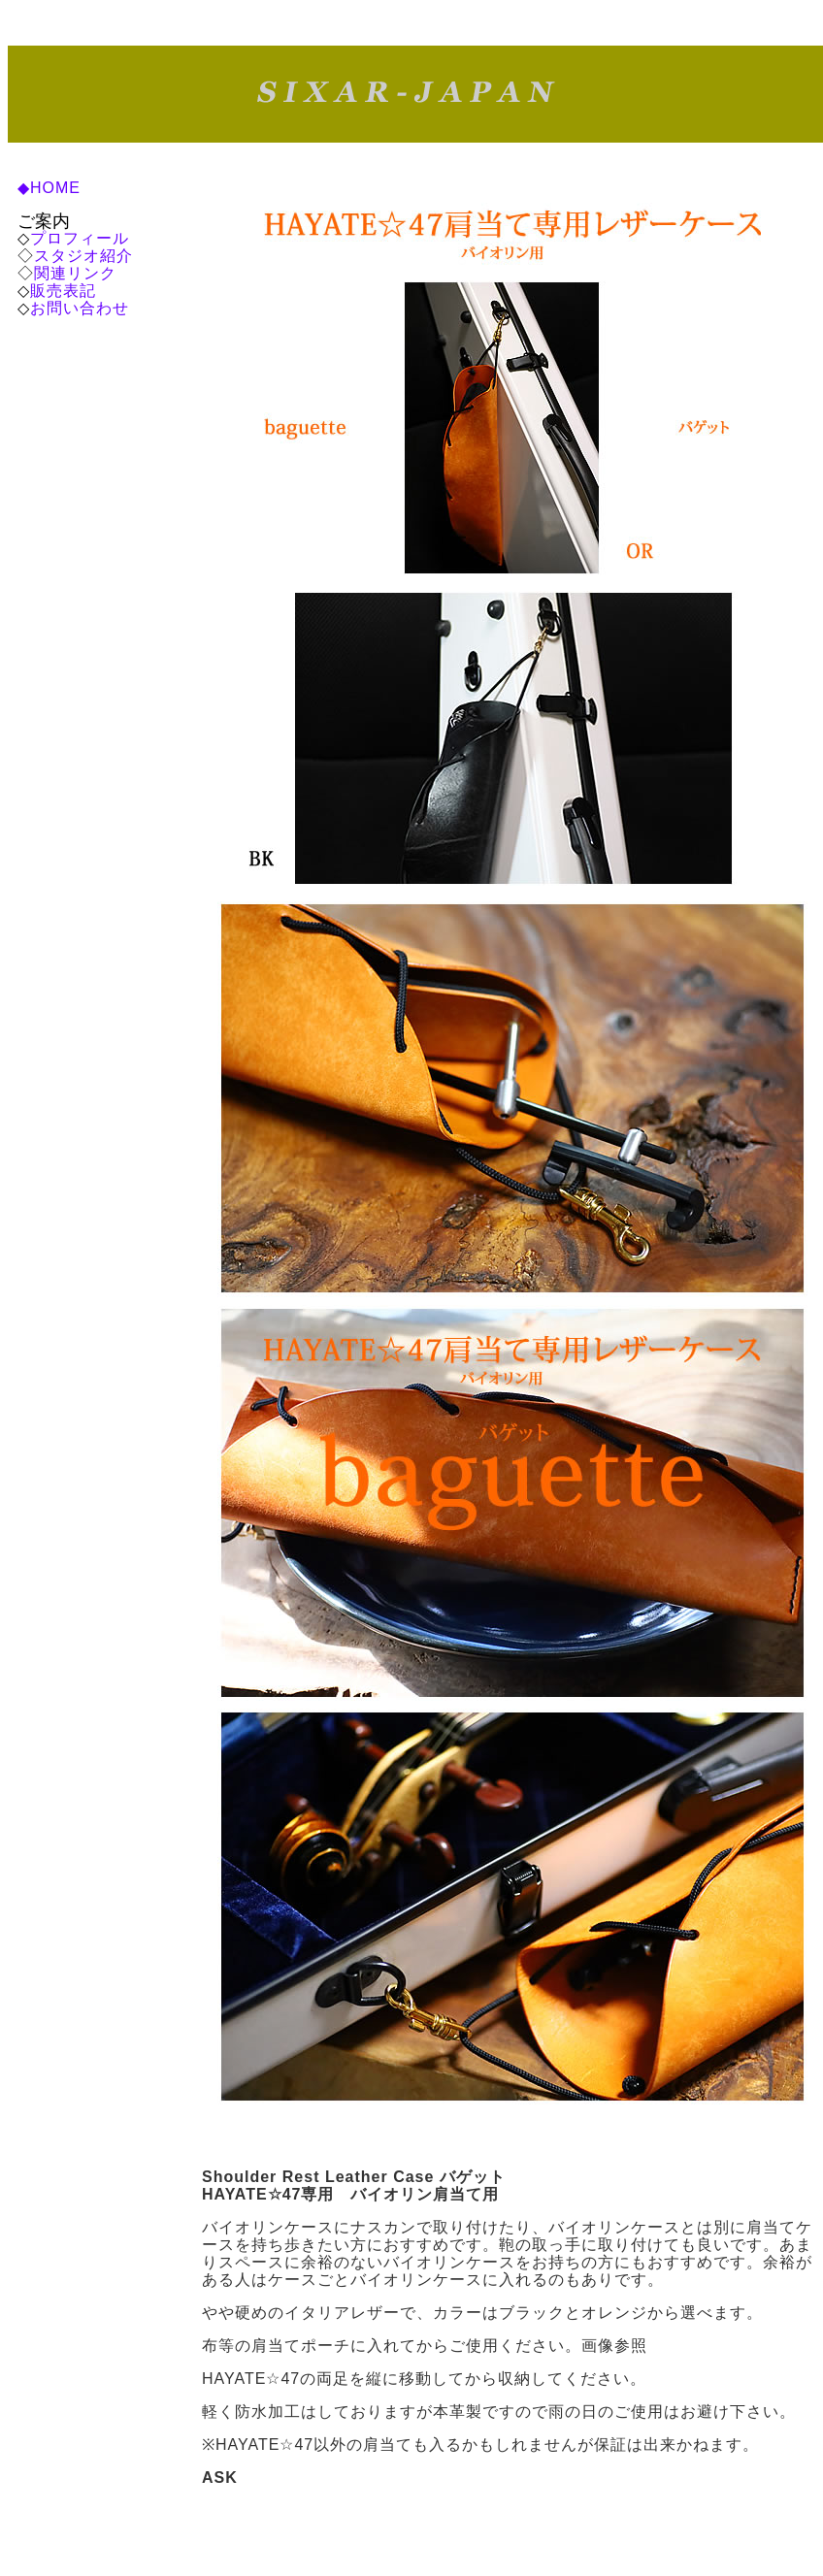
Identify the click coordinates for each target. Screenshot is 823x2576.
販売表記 (63, 290)
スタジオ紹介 (83, 255)
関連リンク (75, 273)
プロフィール (79, 238)
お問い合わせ (79, 308)
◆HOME (49, 187)
